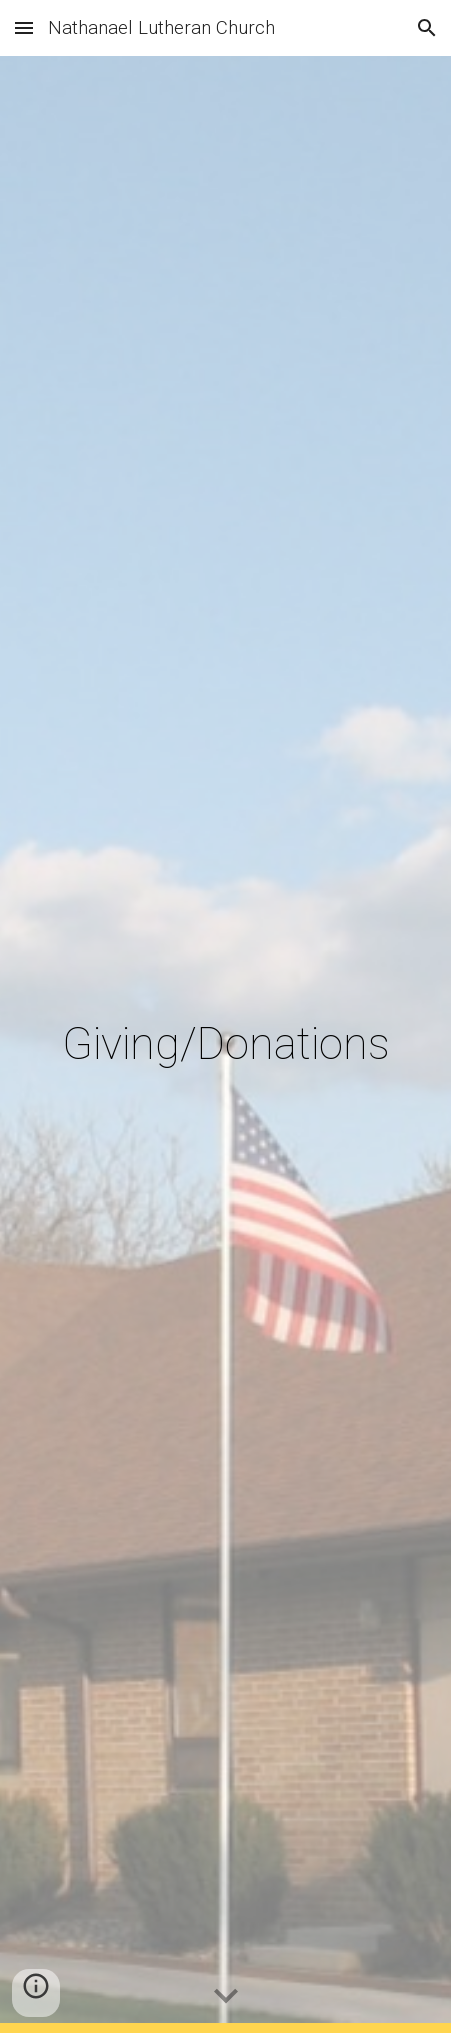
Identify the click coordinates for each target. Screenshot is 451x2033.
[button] (24, 27)
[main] (226, 1044)
